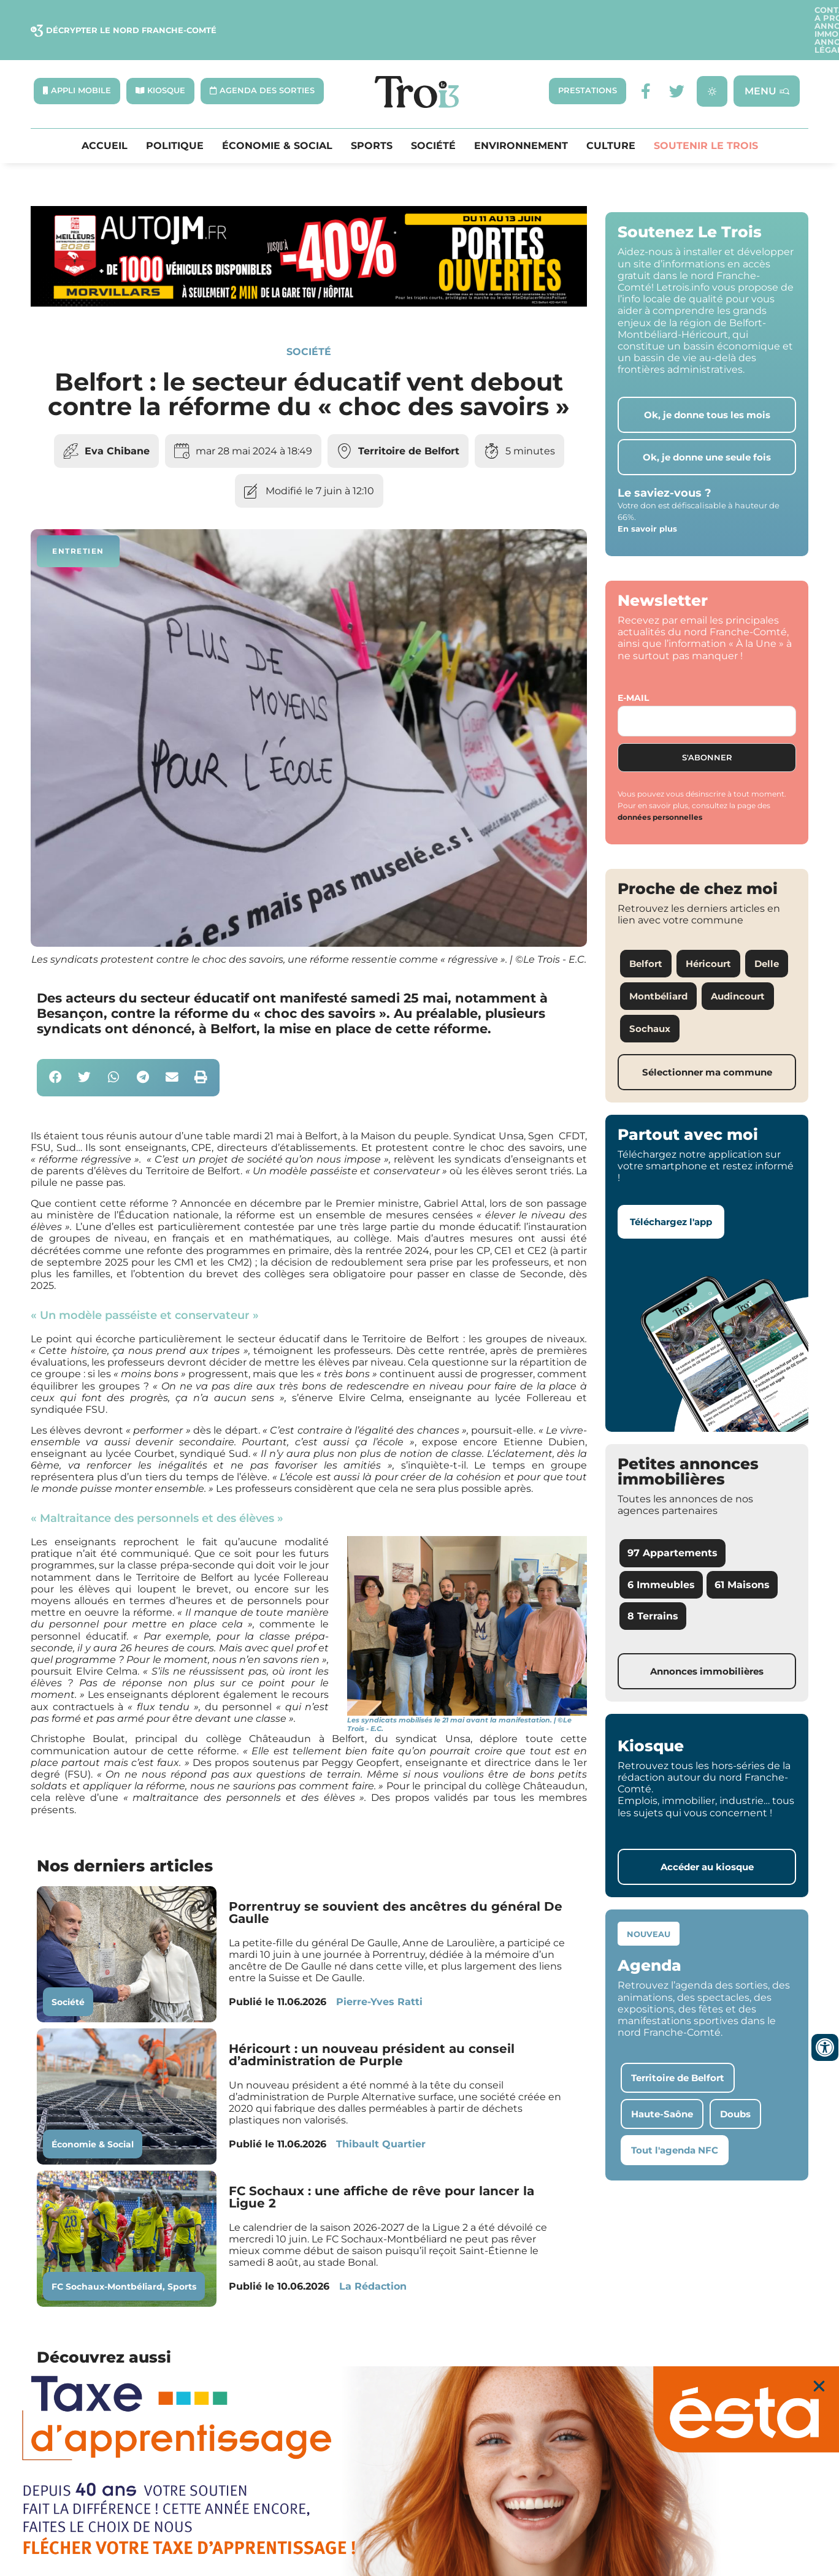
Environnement (521, 116)
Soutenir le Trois (706, 116)
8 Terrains (652, 1586)
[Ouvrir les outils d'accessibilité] (824, 2047)
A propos (552, 15)
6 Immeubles (661, 1555)
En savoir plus (647, 499)
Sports (372, 116)
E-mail (633, 668)
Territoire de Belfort (408, 421)
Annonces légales (757, 15)
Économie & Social (277, 116)
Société (433, 116)
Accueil (105, 116)
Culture (610, 116)
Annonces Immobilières (643, 15)
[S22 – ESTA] (419, 2471)
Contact (497, 15)
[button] (55, 1048)
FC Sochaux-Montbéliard (107, 2256)
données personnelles (660, 787)
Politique (175, 116)
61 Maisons (742, 1555)
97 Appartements (672, 1523)
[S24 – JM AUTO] (309, 274)
